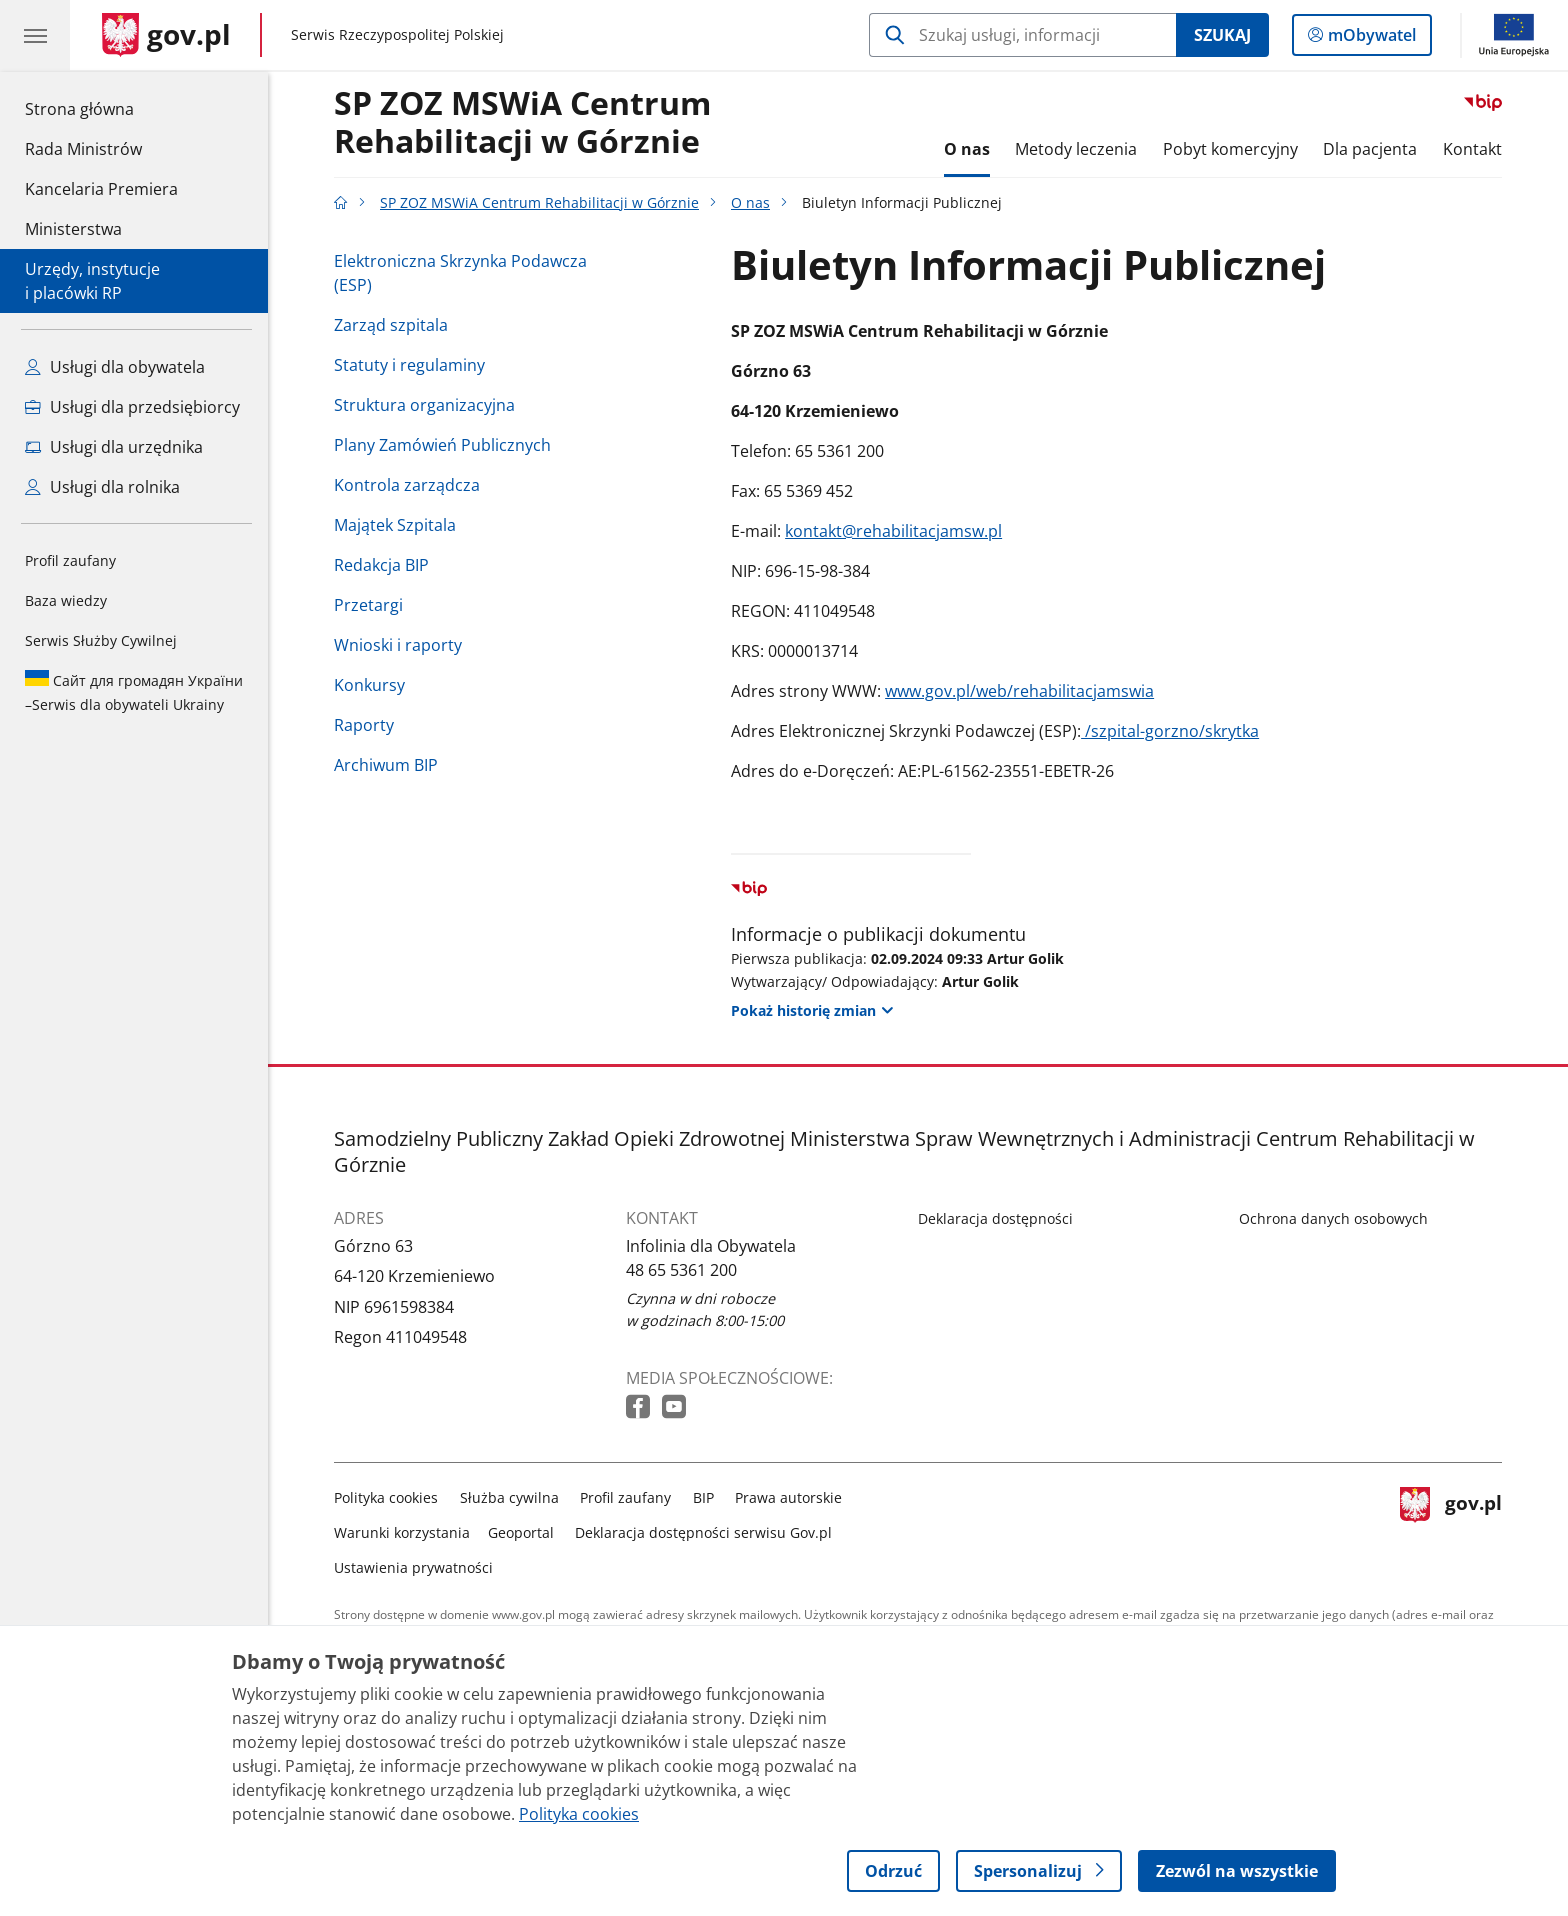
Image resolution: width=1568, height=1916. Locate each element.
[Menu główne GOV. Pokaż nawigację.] (35, 35)
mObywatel (1370, 39)
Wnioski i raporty (398, 645)
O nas (967, 149)
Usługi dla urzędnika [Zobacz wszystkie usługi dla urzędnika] (114, 447)
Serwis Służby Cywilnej (101, 640)
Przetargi (368, 605)
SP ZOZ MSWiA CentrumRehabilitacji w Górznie (522, 123)
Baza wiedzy (66, 600)
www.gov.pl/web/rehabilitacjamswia (1019, 691)
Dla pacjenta (1370, 149)
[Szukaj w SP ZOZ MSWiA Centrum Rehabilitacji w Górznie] (1022, 35)
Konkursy (369, 685)
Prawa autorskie (788, 1497)
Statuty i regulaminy (409, 365)
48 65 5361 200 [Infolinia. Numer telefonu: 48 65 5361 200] (681, 1270)
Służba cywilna (509, 1497)
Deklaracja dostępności (995, 1218)
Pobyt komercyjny (1230, 149)
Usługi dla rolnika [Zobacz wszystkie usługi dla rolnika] (102, 487)
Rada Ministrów (83, 149)
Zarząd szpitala (391, 325)
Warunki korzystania (402, 1532)
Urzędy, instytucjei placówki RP (92, 281)
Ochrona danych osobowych (1333, 1218)
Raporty (364, 725)
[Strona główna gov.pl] (166, 35)
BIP (703, 1497)
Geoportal (521, 1532)
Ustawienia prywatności (413, 1567)
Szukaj (1222, 35)
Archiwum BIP (386, 765)
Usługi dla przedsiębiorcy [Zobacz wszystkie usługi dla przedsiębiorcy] (132, 407)
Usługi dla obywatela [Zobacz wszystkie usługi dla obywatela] (115, 367)
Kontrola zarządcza (407, 485)
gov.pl (1451, 1528)
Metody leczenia (1076, 149)
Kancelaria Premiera (101, 189)
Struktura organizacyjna (424, 405)
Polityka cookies (386, 1497)
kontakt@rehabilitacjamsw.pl (893, 531)
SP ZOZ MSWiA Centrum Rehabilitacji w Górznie (539, 202)
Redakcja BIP (381, 565)
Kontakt (1472, 149)
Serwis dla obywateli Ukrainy (134, 692)
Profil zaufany (70, 560)
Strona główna (101, 108)
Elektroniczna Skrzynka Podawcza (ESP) (460, 273)
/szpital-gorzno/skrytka (1170, 731)
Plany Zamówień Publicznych (442, 445)
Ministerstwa (73, 229)
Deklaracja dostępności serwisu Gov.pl (703, 1532)
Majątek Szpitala (395, 525)
